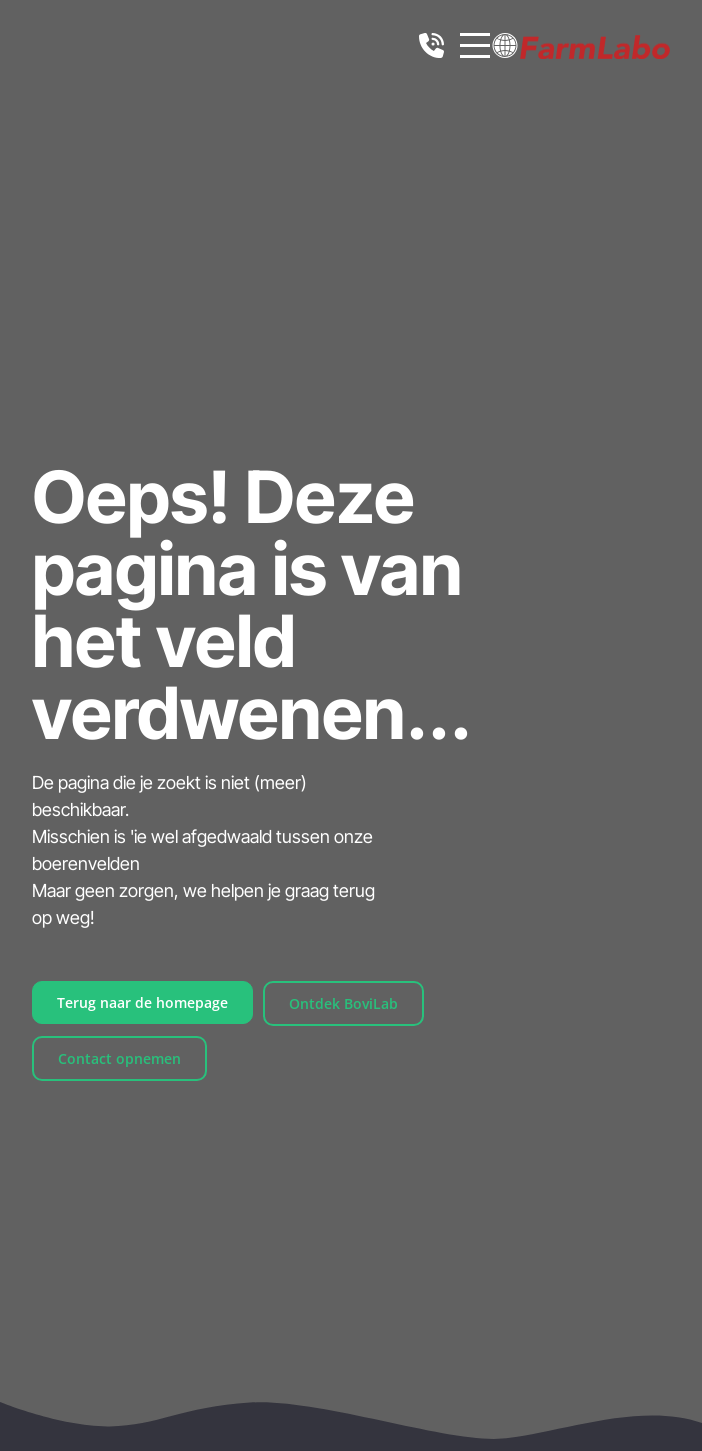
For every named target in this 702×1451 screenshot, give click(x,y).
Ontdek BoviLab (343, 1003)
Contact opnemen (119, 1058)
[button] (505, 45)
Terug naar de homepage (142, 1002)
